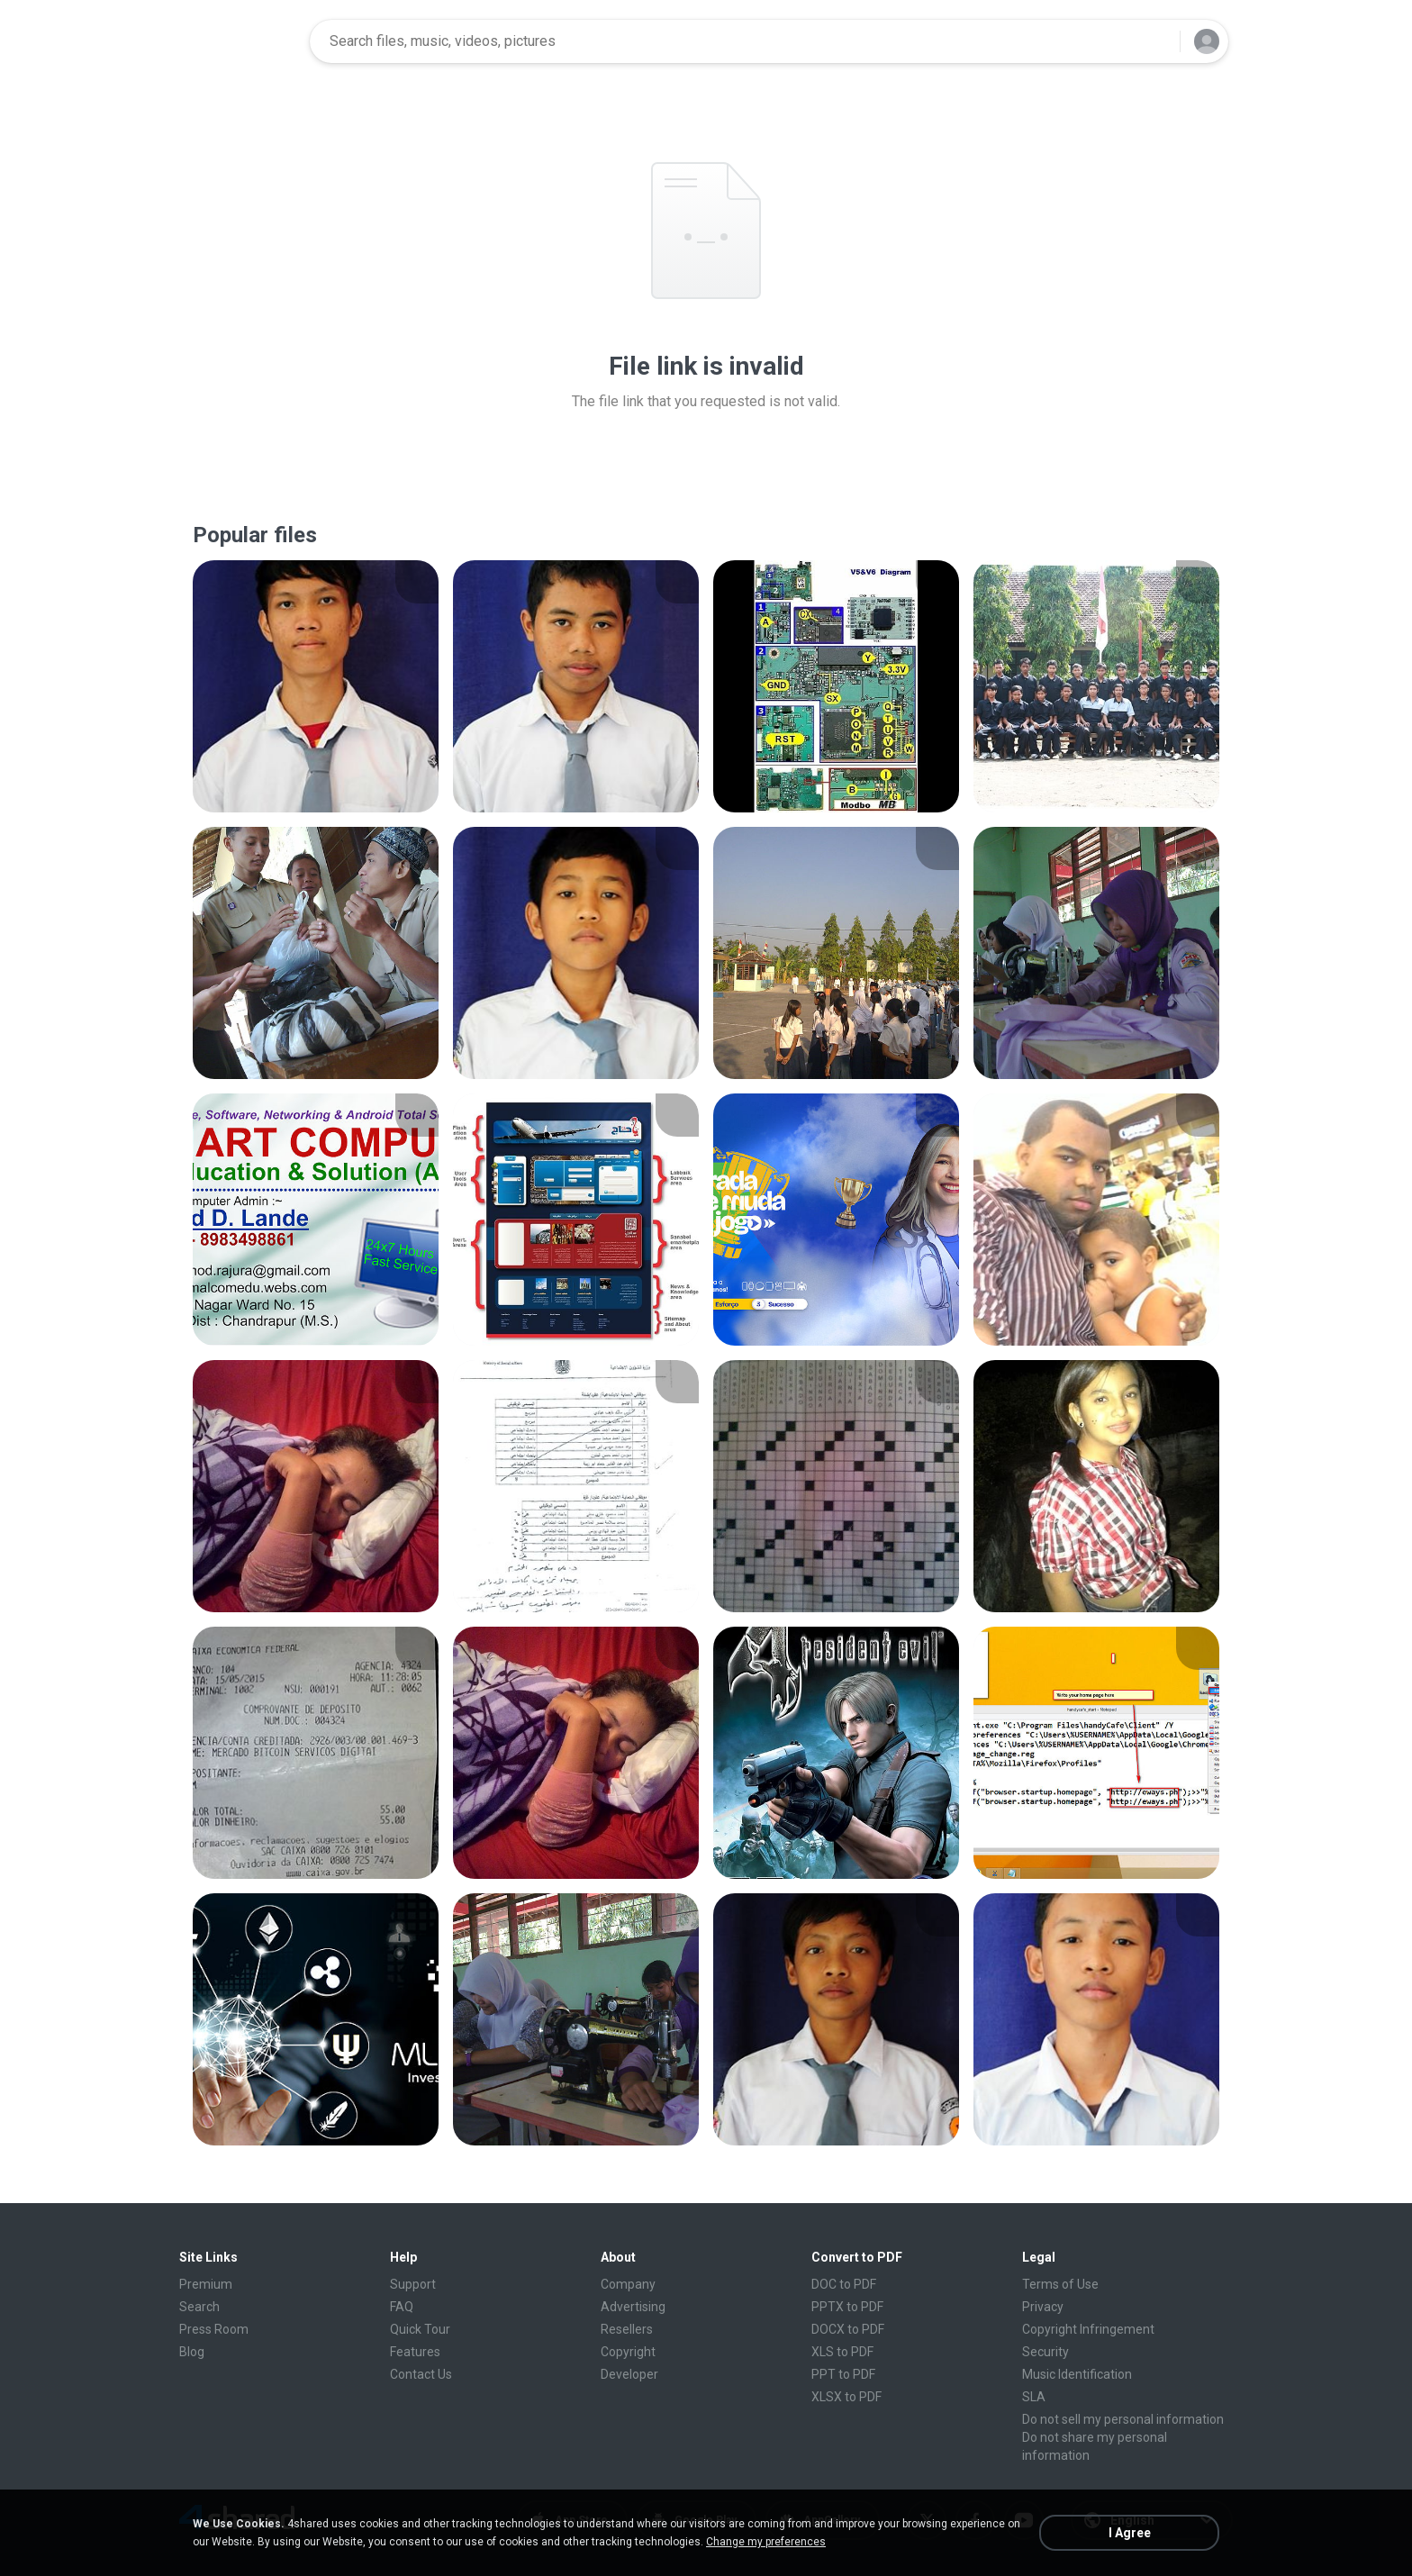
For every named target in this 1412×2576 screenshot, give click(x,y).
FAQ (401, 2306)
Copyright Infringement (1088, 2329)
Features (415, 2352)
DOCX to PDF (847, 2329)
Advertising (633, 2306)
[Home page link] (238, 41)
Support (413, 2284)
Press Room (214, 2329)
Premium (205, 2284)
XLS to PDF (842, 2352)
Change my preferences (766, 2541)
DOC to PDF (843, 2284)
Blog (191, 2352)
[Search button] (1155, 41)
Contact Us (421, 2374)
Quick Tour (420, 2329)
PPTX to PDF (847, 2306)
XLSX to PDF (846, 2397)
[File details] (316, 686)
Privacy (1043, 2306)
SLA (1033, 2397)
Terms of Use (1060, 2284)
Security (1045, 2352)
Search (199, 2306)
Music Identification (1077, 2374)
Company (628, 2284)
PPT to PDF (843, 2374)
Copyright (628, 2352)
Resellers (627, 2329)
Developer (629, 2374)
